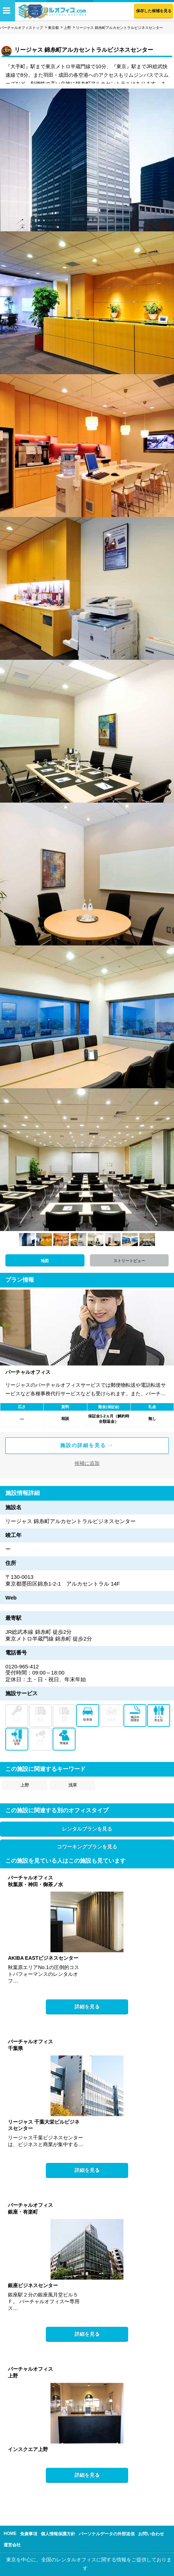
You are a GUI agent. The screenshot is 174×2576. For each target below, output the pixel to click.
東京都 (53, 28)
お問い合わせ (151, 2533)
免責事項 (28, 2533)
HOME (10, 2533)
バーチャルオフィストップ (21, 28)
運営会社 (12, 2544)
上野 (67, 28)
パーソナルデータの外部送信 (107, 2533)
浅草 (72, 1785)
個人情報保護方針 (58, 2533)
